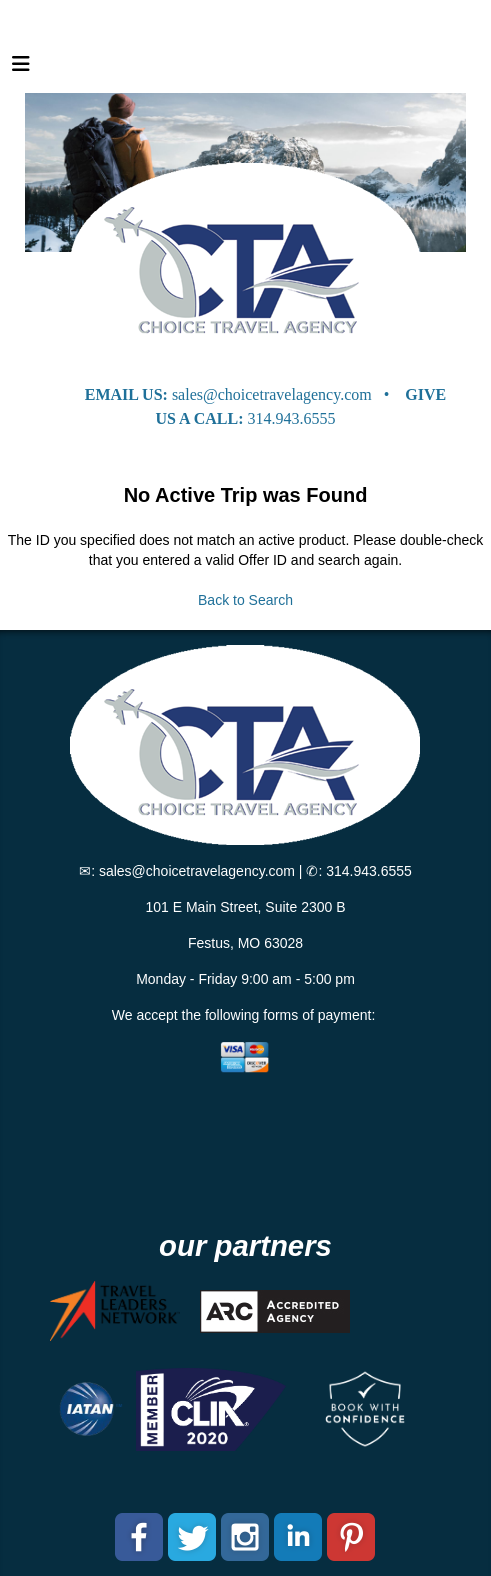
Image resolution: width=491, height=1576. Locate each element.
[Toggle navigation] (21, 69)
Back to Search (245, 600)
